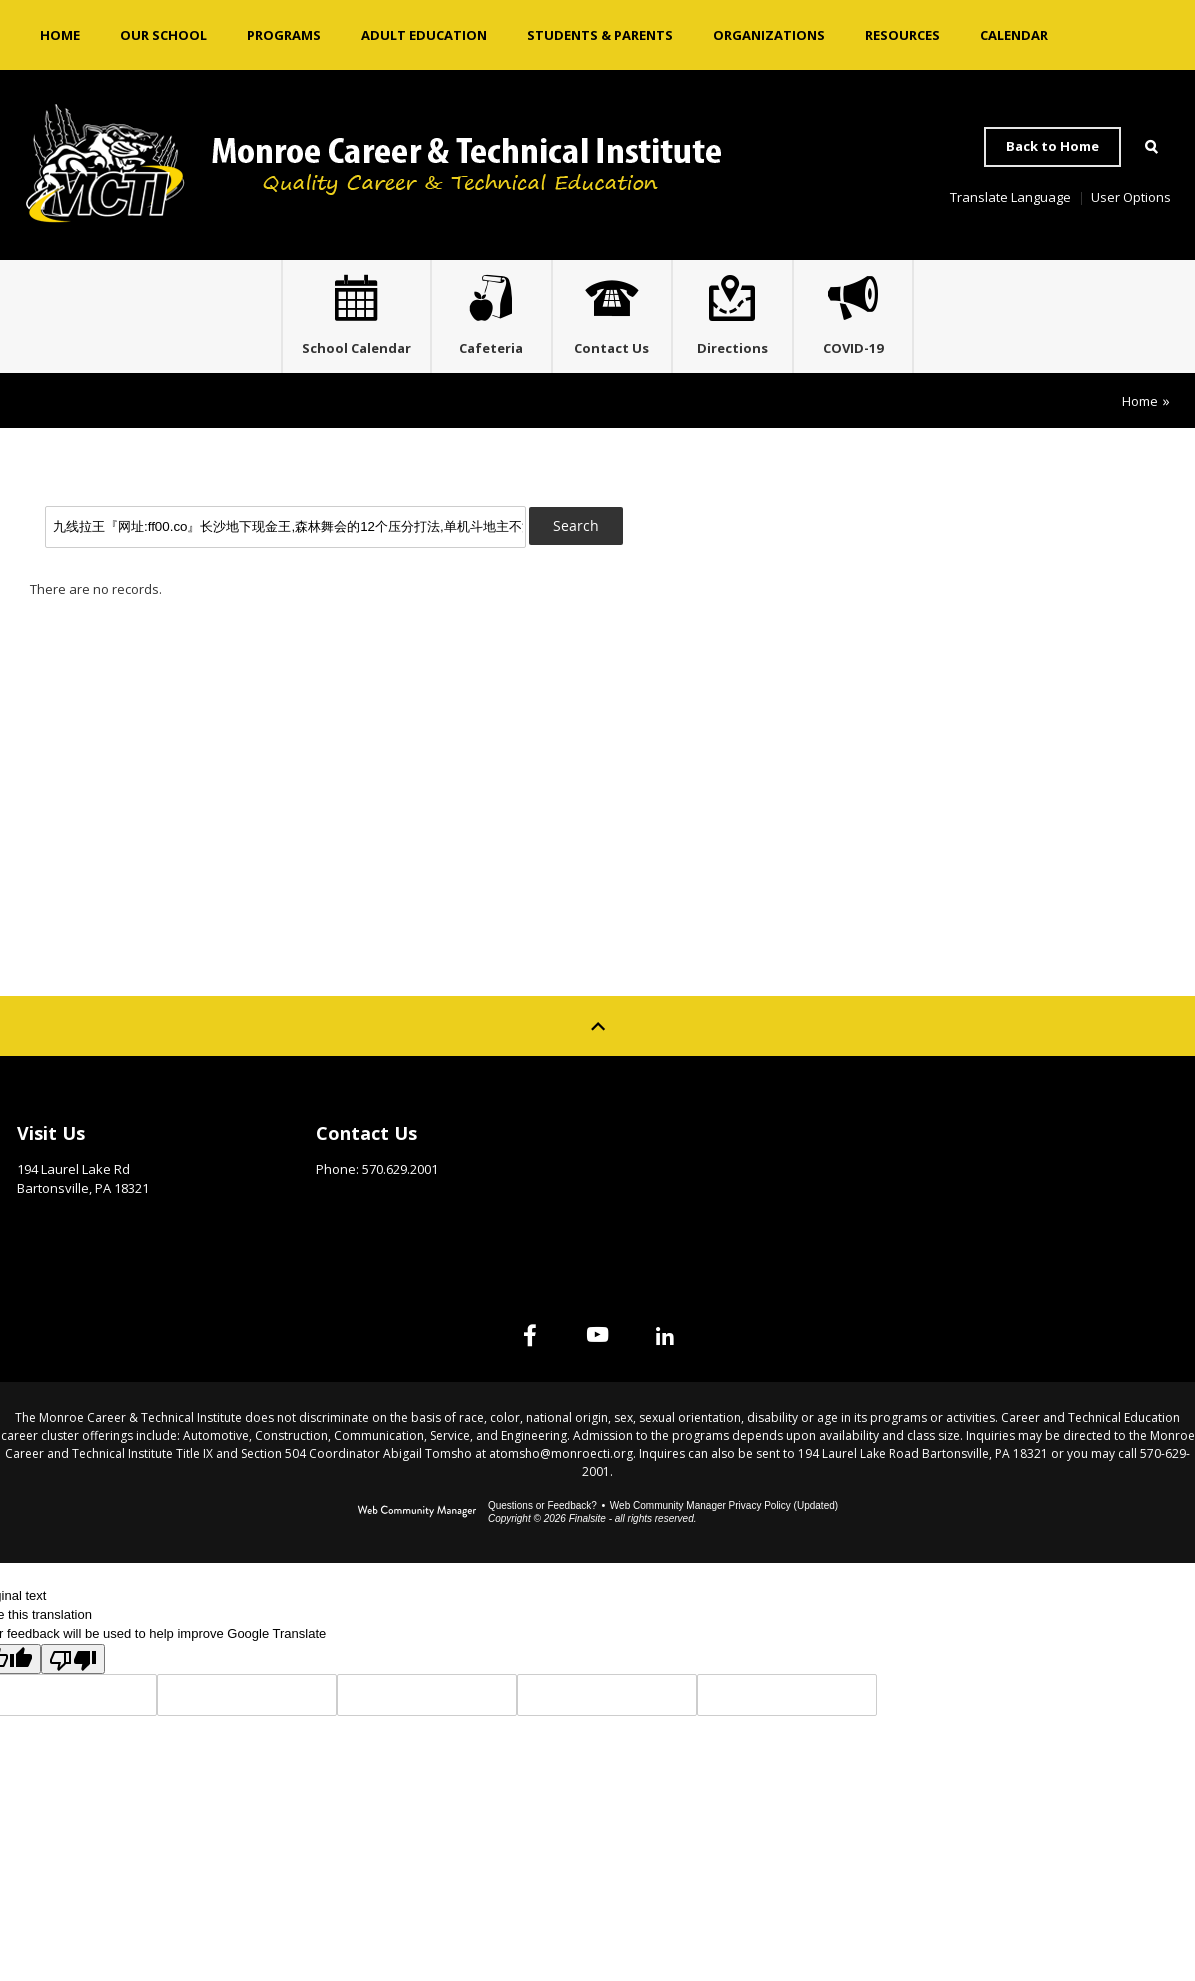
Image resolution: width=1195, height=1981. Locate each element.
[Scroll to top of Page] (598, 1035)
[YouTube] (598, 1344)
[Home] (60, 35)
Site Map (942, 1137)
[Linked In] (690, 1344)
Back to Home (1052, 146)
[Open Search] (1151, 147)
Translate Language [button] (1010, 197)
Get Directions (66, 1228)
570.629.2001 (400, 1178)
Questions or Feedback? (542, 1514)
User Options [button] (1131, 197)
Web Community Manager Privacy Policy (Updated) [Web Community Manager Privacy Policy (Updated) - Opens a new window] (724, 1514)
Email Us (343, 1209)
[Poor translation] (73, 1668)
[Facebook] (506, 1344)
